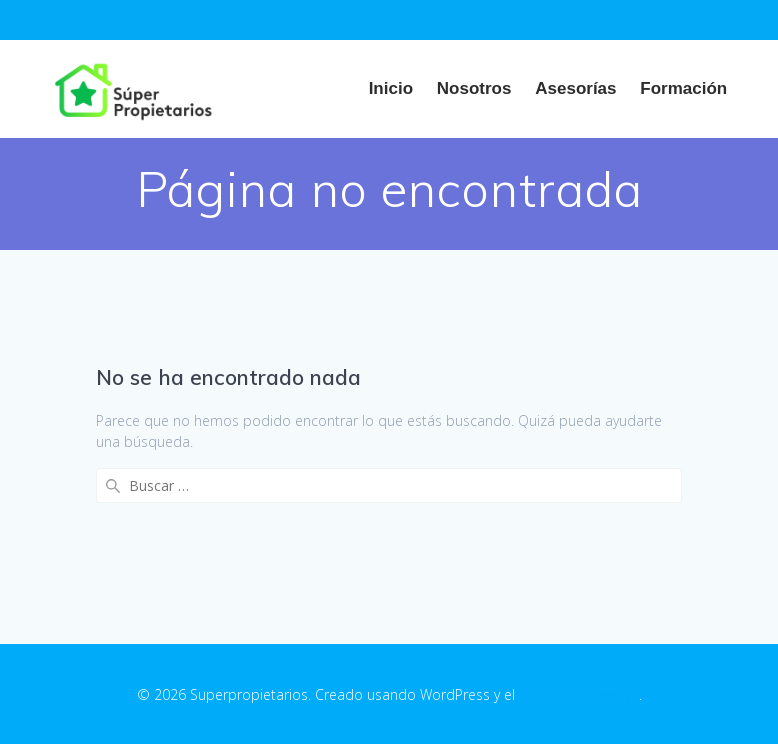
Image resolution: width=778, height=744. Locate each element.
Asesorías (575, 88)
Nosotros (474, 88)
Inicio (391, 88)
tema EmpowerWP (579, 694)
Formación (683, 88)
